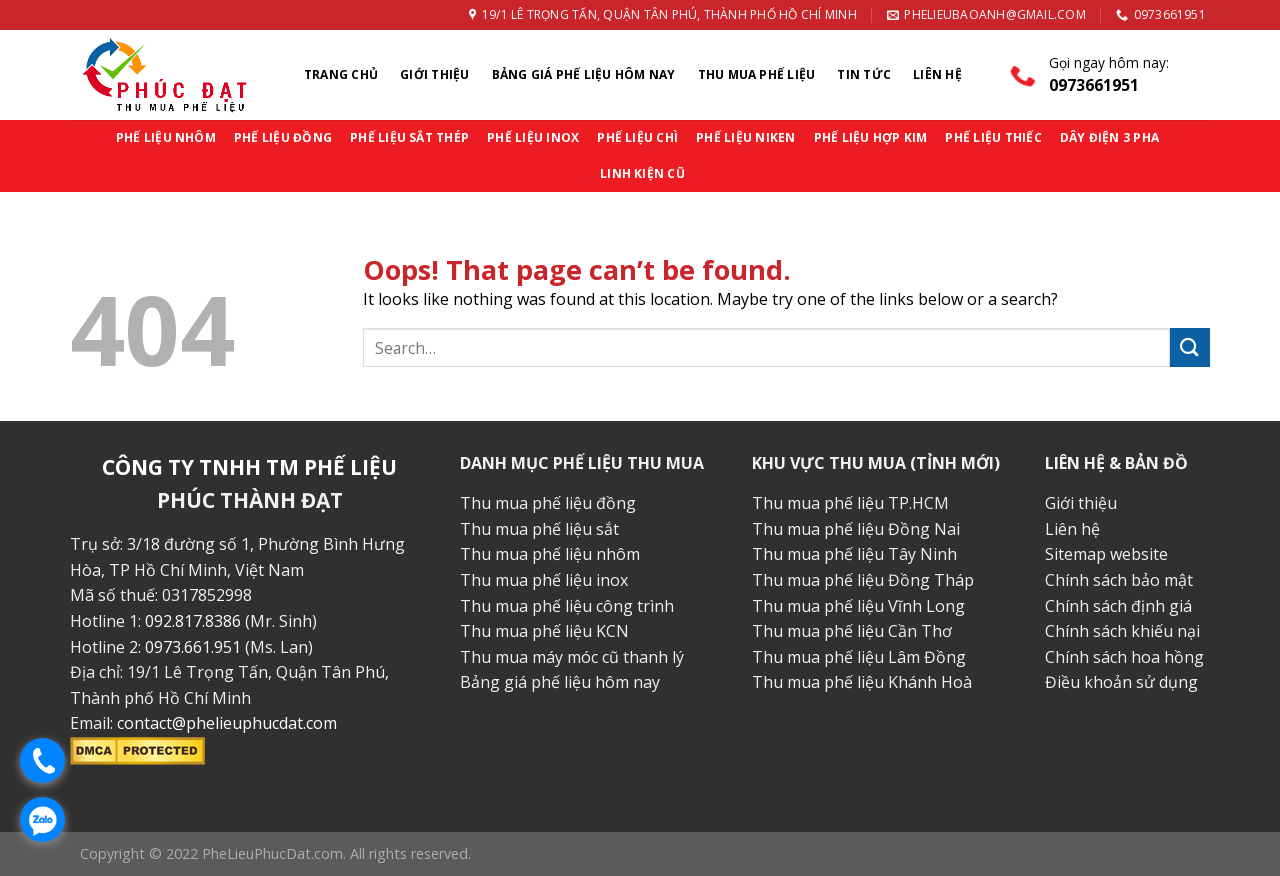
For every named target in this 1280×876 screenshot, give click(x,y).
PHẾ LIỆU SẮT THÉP (409, 137)
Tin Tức (864, 74)
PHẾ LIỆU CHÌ (637, 137)
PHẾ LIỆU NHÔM (166, 137)
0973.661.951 (193, 647)
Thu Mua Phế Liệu (757, 74)
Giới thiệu (434, 74)
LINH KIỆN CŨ (642, 173)
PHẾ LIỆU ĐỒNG (283, 137)
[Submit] (1190, 347)
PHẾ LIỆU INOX (533, 137)
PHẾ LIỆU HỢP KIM (871, 137)
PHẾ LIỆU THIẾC (993, 137)
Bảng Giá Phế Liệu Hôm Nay (584, 74)
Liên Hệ (937, 74)
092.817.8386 (193, 621)
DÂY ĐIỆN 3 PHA (1109, 137)
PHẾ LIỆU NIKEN (745, 137)
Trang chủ (341, 74)
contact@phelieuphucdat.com (227, 723)
